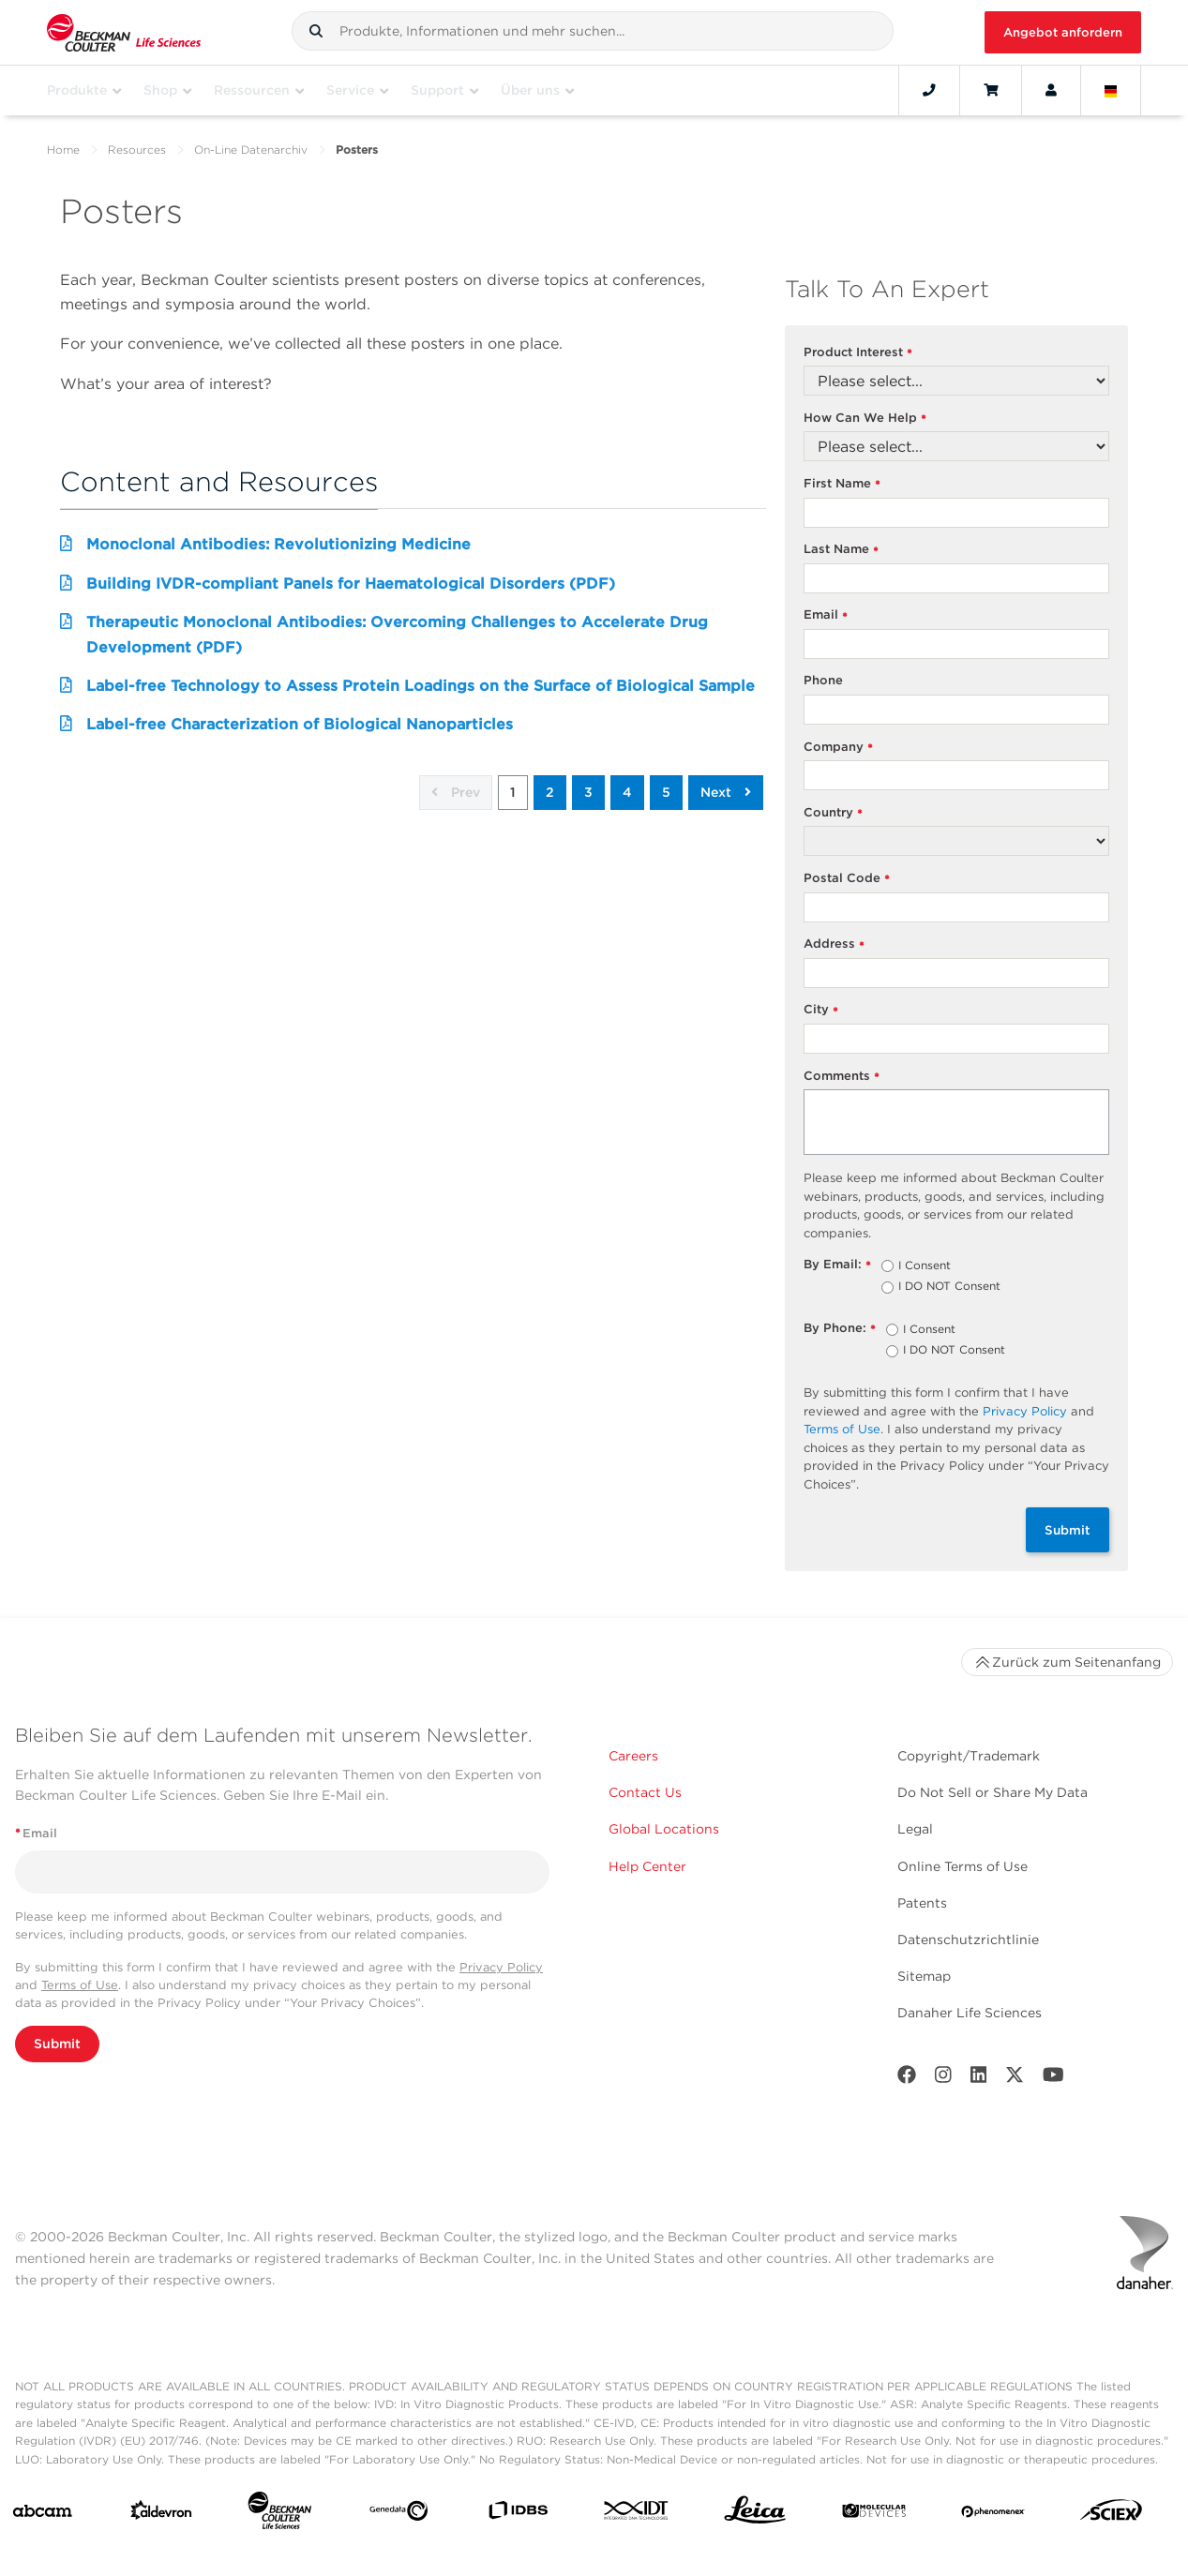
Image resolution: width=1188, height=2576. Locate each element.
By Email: (838, 1265)
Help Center (647, 1866)
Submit (1067, 1529)
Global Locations (664, 1828)
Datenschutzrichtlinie (968, 1939)
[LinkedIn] (978, 2079)
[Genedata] (398, 2514)
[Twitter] (1014, 2079)
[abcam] (42, 2514)
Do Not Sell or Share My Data (992, 1792)
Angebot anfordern (1062, 32)
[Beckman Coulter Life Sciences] (279, 2514)
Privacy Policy (1025, 1411)
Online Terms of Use (962, 1866)
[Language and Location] (1111, 90)
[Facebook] (906, 2079)
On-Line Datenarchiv (251, 149)
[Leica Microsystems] (755, 2515)
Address (834, 944)
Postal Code (847, 879)
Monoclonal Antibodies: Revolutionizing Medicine (278, 544)
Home (63, 149)
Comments (842, 1077)
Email (826, 615)
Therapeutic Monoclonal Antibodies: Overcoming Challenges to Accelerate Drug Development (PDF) (397, 634)
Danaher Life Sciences (969, 2012)
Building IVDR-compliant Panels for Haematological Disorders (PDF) (350, 583)
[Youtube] (1053, 2079)
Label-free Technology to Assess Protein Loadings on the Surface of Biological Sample (420, 686)
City (821, 1010)
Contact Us (645, 1792)
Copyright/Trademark (968, 1755)
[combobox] (593, 31)
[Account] (1051, 90)
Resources (137, 149)
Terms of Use (842, 1429)
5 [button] (666, 792)
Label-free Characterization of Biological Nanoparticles (299, 724)
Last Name (842, 550)
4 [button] (627, 792)
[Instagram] (943, 2079)
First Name (842, 484)
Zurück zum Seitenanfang (1067, 1662)
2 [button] (550, 792)
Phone (823, 680)
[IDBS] (517, 2514)
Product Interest (858, 353)
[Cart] (990, 90)
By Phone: (840, 1329)
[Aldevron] (161, 2514)
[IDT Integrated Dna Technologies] (636, 2514)
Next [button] (725, 792)
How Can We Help (865, 419)
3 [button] (588, 792)
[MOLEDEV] (874, 2514)
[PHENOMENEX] (993, 2514)
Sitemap (924, 1976)
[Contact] (929, 90)
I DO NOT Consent (949, 1287)
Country (834, 813)
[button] (316, 31)
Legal (915, 1828)
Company (839, 748)
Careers (633, 1755)
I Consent (924, 1266)
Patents (922, 1902)
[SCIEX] (1111, 2514)
